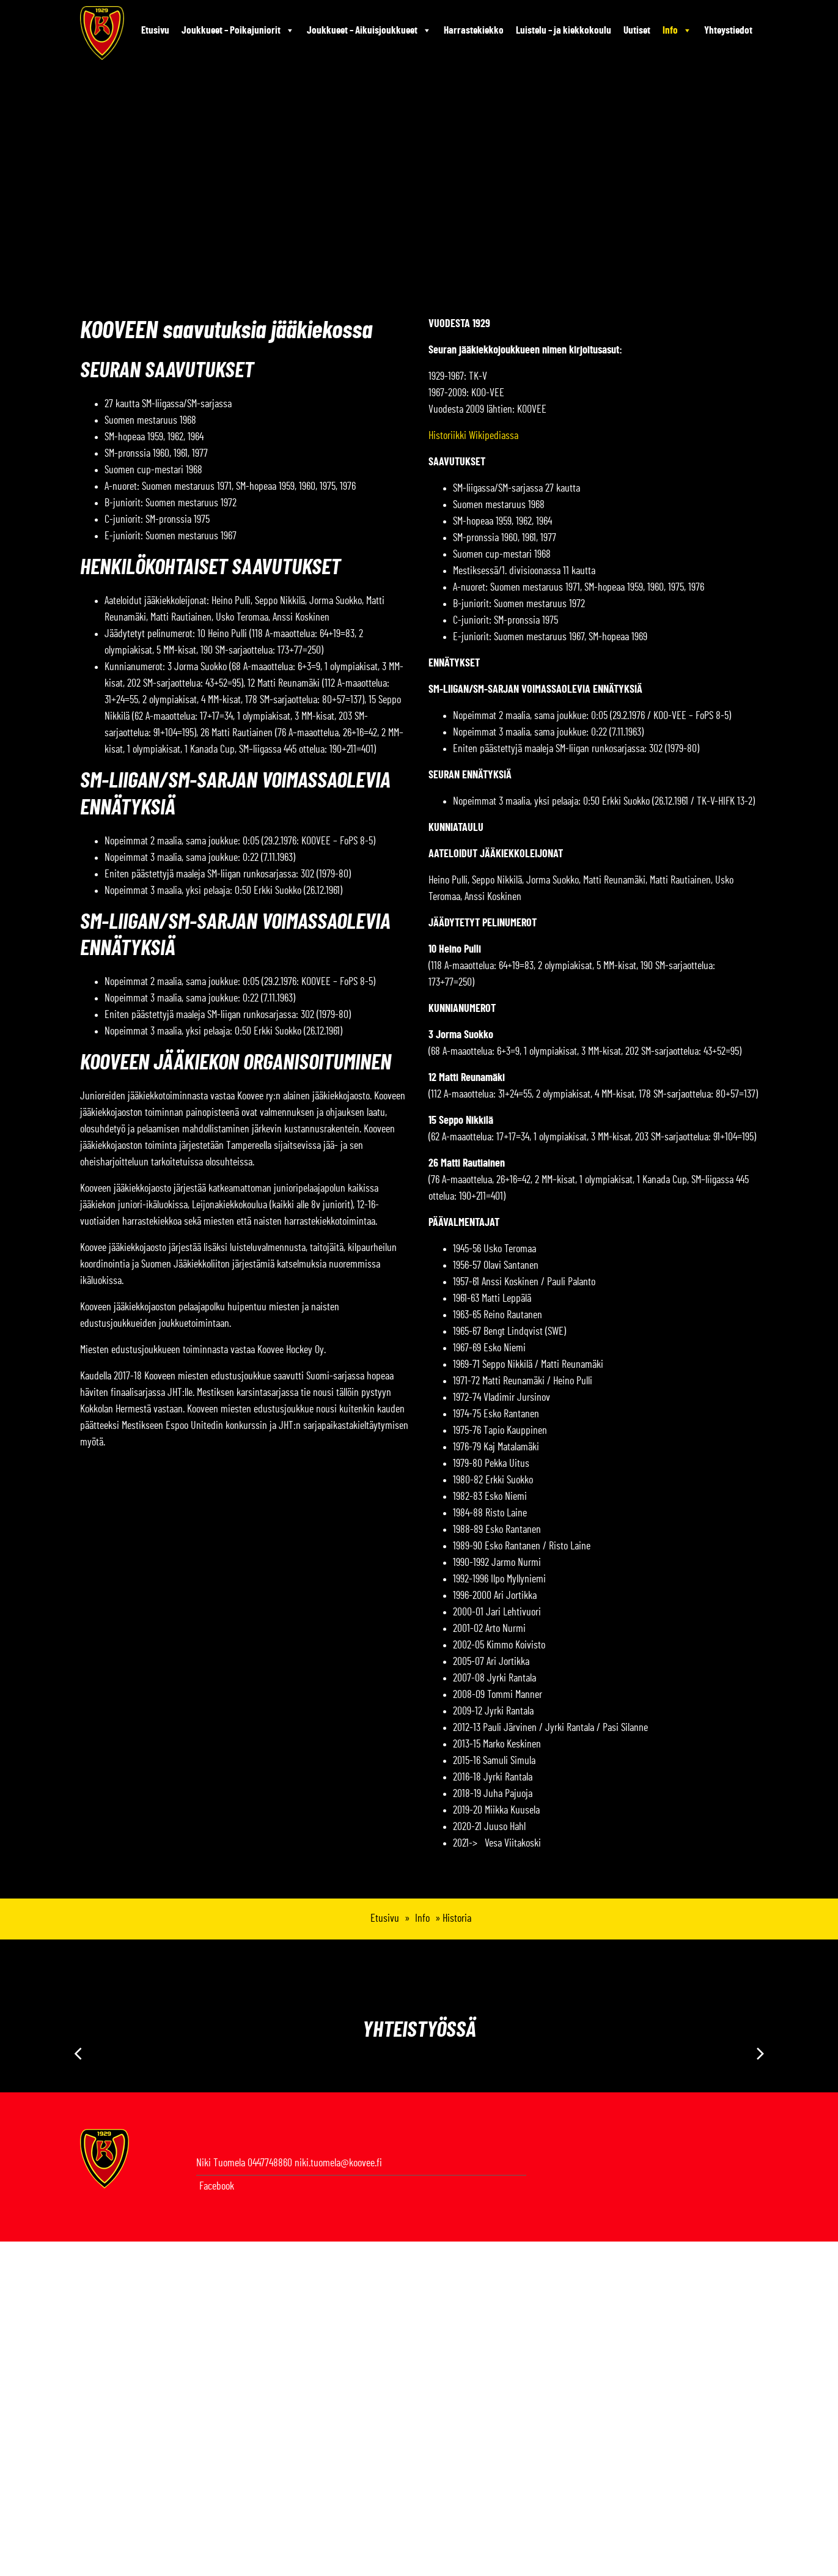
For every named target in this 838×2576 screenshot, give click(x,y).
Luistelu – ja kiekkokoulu (563, 30)
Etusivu (155, 30)
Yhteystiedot (728, 30)
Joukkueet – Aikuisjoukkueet (369, 30)
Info (677, 30)
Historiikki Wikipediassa (473, 435)
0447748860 (270, 2163)
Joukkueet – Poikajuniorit (238, 30)
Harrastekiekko (474, 30)
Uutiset (636, 30)
